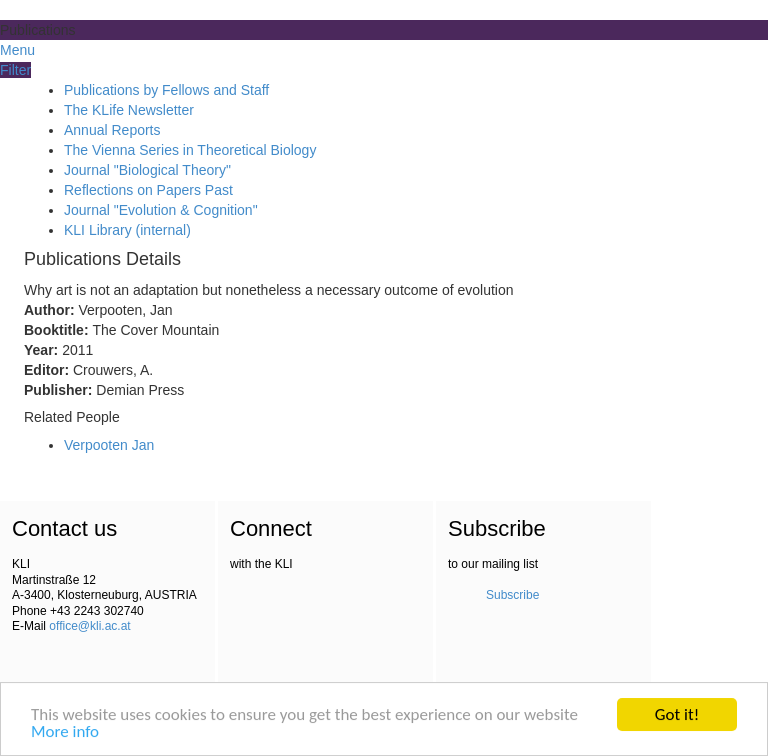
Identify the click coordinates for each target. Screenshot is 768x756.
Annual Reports (112, 130)
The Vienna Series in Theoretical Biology (190, 150)
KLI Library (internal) (127, 230)
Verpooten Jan (109, 445)
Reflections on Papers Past (148, 190)
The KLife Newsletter (129, 110)
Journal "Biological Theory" (147, 170)
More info (65, 733)
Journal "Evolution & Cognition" (161, 210)
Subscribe (512, 595)
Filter (15, 70)
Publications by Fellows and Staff (166, 90)
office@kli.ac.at (89, 626)
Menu (17, 50)
